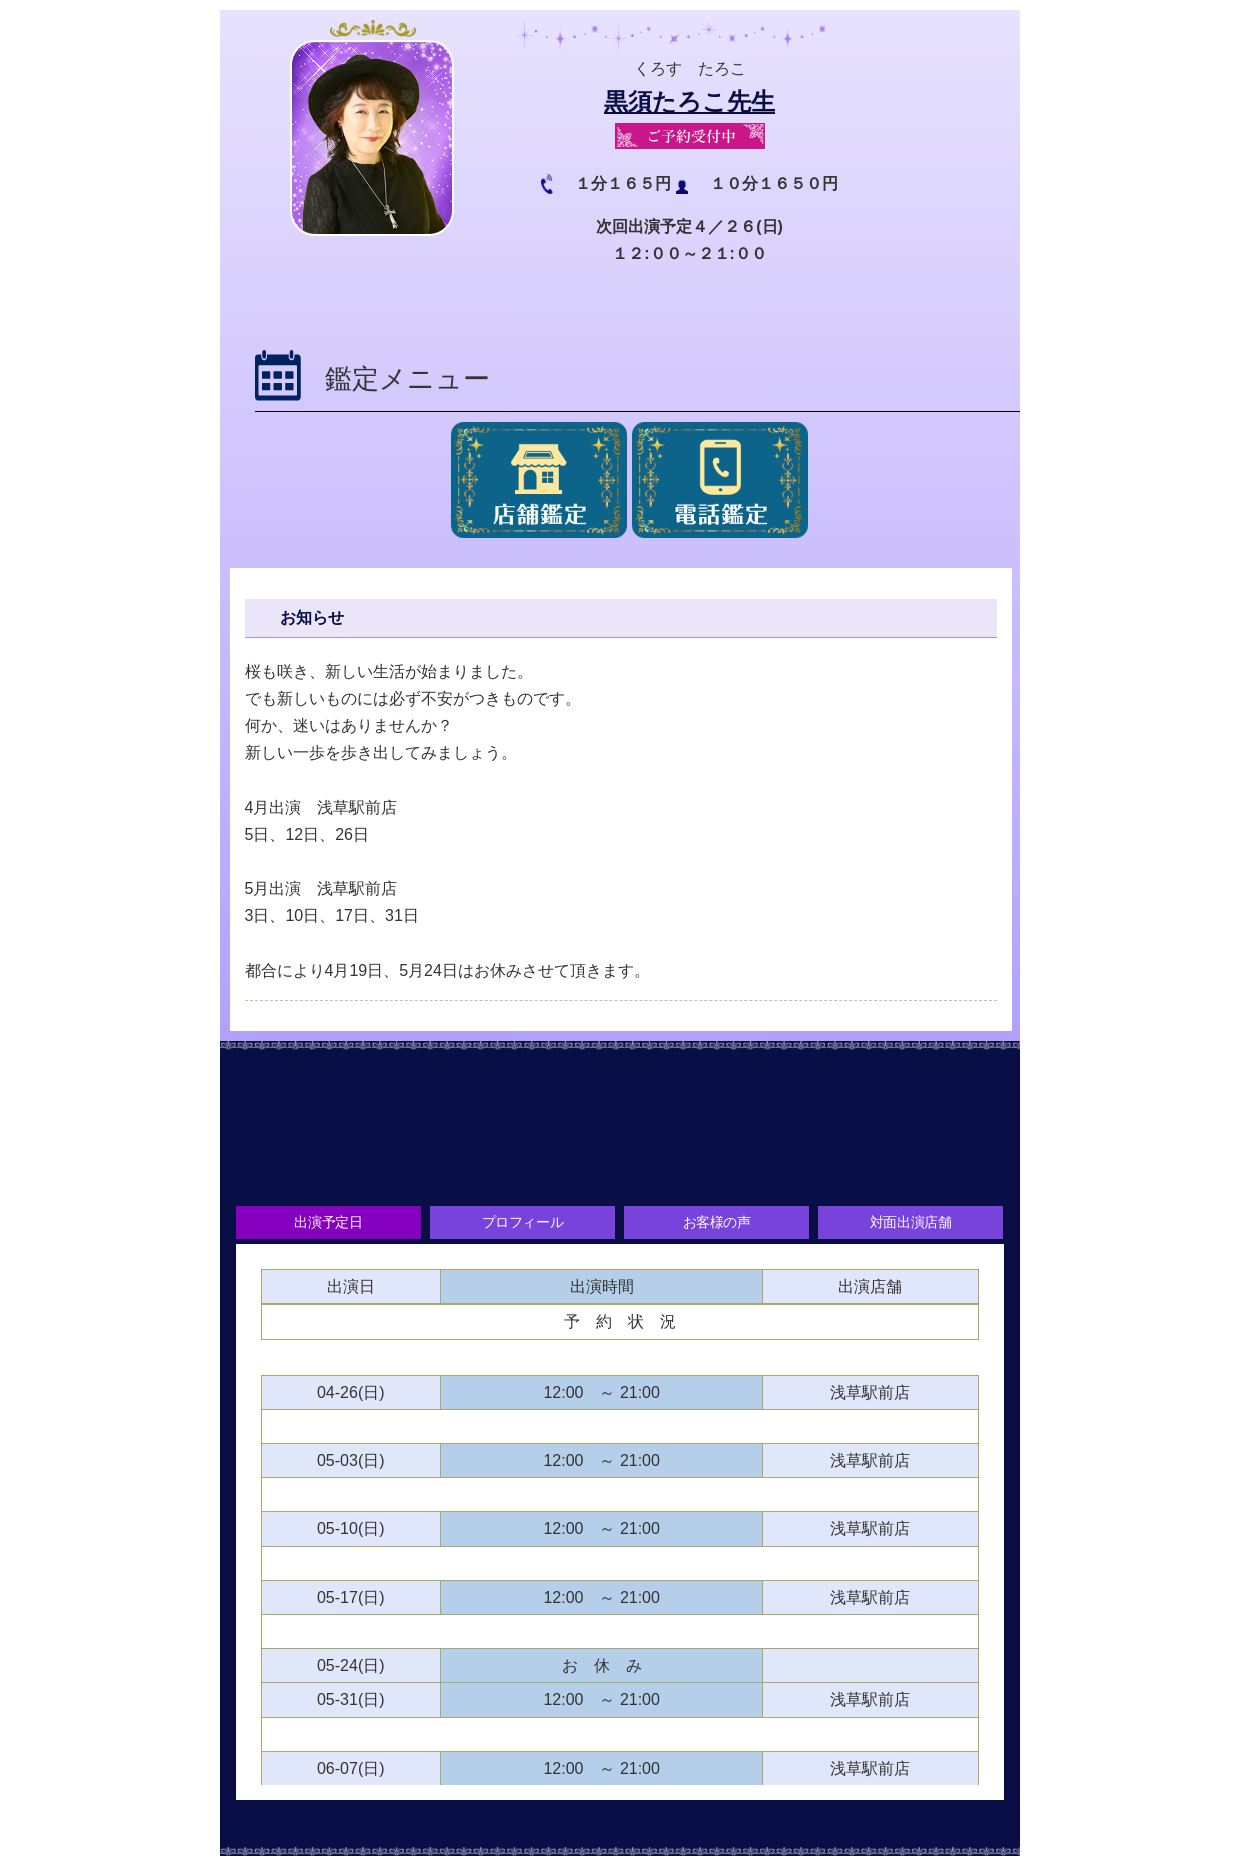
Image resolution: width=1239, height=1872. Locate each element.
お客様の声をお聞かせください (620, 1163)
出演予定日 (324, 1225)
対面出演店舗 (915, 1225)
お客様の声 (718, 1225)
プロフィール (521, 1225)
